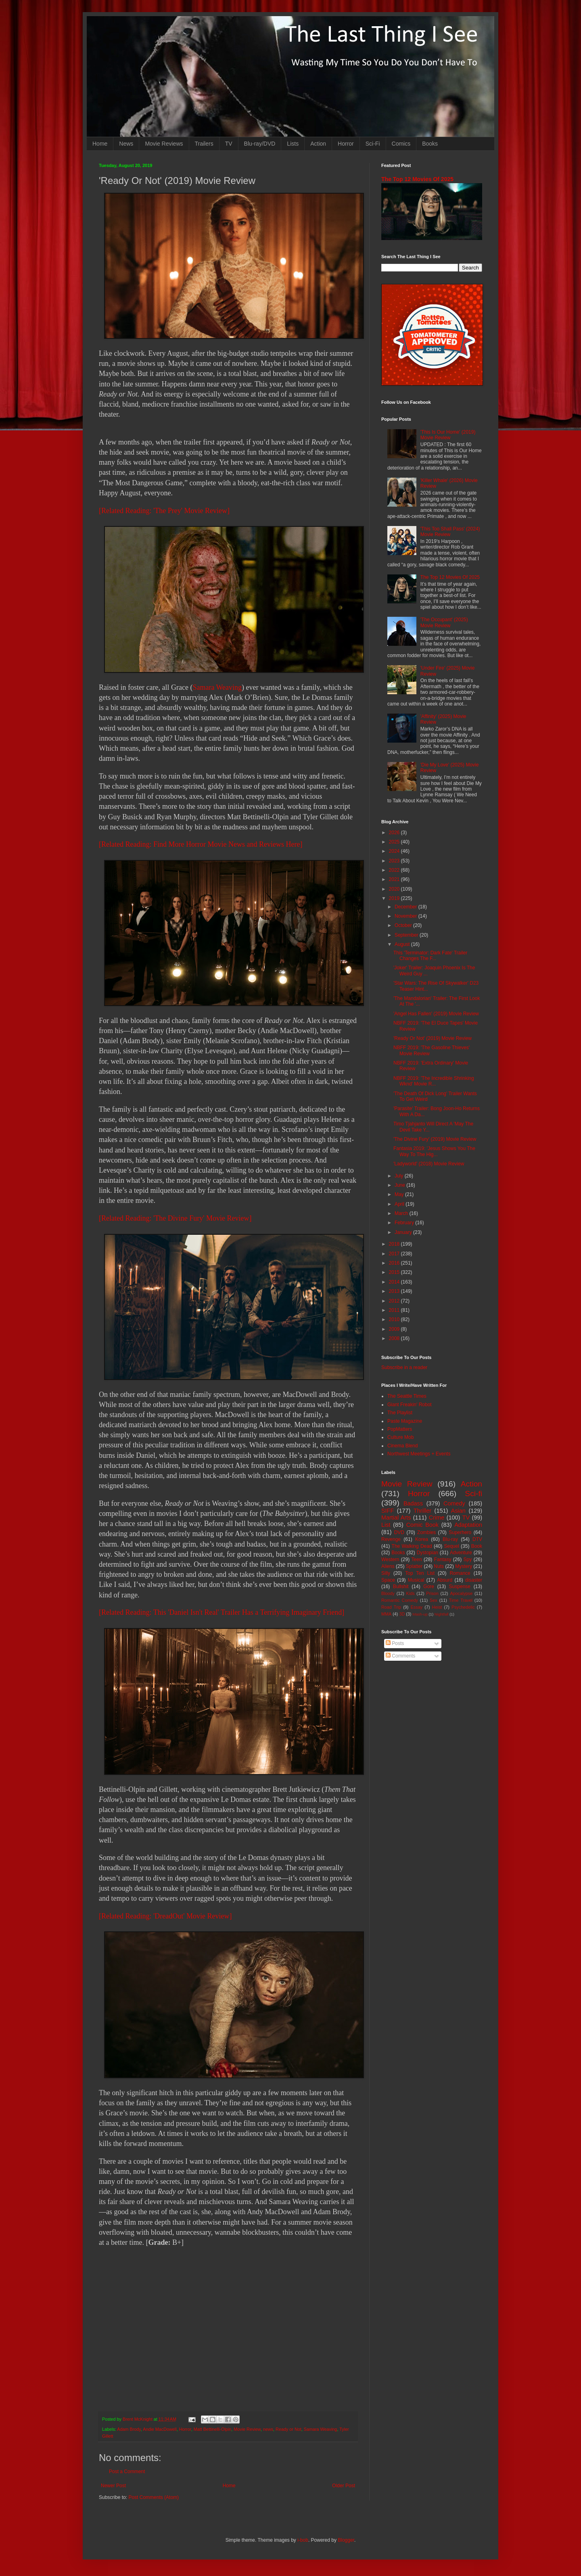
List (385, 1525)
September (407, 935)
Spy (468, 1559)
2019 (395, 898)
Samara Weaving (217, 687)
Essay (416, 1607)
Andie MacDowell (159, 2429)
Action (318, 143)
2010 (395, 1319)
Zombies (426, 1532)
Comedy (454, 1503)
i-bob (302, 2540)
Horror (346, 143)
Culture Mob (400, 1437)
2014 (395, 1282)
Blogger (346, 2540)
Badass (413, 1503)
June (400, 1185)
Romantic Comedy (399, 1600)
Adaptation (468, 1525)
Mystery (463, 1566)
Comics (401, 143)
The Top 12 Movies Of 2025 (417, 179)
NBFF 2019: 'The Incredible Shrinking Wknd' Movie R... (433, 1081)
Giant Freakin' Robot (409, 1404)
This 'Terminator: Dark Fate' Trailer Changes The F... (430, 955)
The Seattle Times (406, 1396)
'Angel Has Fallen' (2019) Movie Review (436, 1014)
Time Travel (460, 1600)
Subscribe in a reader (404, 1367)
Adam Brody (129, 2429)
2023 (395, 861)
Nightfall (442, 1614)
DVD (399, 1532)
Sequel (451, 1546)
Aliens (388, 1566)
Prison (432, 1593)
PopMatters (399, 1429)
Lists (293, 143)
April (400, 1204)
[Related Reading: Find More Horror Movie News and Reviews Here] (200, 844)
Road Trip (391, 1607)
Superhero (460, 1532)
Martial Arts (396, 1517)
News (126, 143)
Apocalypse (461, 1593)
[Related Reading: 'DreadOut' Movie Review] (165, 1916)
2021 (395, 879)
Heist (437, 1607)
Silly (385, 1573)
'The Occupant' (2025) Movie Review (444, 622)
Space (388, 1580)
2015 (395, 1272)
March (402, 1213)
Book (476, 1546)
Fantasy (442, 1559)
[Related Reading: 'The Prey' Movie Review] (164, 511)
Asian (458, 1510)
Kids (410, 1593)
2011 (395, 1310)
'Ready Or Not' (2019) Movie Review (432, 1038)
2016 (395, 1263)
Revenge (391, 1539)
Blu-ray (450, 1539)
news (268, 2429)
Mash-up (419, 1614)
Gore (428, 1586)
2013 (395, 1291)
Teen (417, 1559)
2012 (395, 1301)
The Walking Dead (412, 1546)
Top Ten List (420, 1573)
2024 (395, 851)
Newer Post (113, 2485)
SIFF (387, 1510)
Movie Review (247, 2429)
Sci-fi (473, 1493)
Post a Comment (127, 2471)
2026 (395, 832)
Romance (459, 1573)
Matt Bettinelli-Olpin (213, 2429)
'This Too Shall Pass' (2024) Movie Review (450, 531)
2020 (395, 889)
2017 (395, 1254)
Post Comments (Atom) (153, 2497)
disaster (473, 1580)
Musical (416, 1580)
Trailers (204, 143)
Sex (433, 1600)
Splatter (414, 1566)
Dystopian (427, 1552)
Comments (400, 1656)
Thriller (422, 1510)
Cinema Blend (402, 1446)
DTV (477, 1539)
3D (402, 1614)
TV (228, 143)
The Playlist (399, 1412)
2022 (395, 870)
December (406, 907)
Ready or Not (288, 2429)
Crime (436, 1517)
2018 (395, 1244)
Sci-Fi (373, 143)
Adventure (461, 1552)
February (405, 1222)
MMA (386, 1614)
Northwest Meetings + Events (418, 1454)
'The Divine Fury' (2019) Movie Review (434, 1139)
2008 (395, 1338)
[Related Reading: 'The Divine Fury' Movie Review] (175, 1218)
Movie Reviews (164, 143)
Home (99, 143)
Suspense (459, 1586)
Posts (395, 1643)
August (403, 944)
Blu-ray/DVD (260, 143)
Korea (421, 1539)
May (400, 1194)
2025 (395, 842)
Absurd (444, 1580)
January (404, 1232)
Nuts (439, 1566)
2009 (395, 1329)
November (406, 916)
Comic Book (422, 1525)
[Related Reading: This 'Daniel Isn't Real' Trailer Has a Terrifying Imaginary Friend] (221, 1612)
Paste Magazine (404, 1421)
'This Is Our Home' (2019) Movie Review (448, 434)
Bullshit (401, 1586)
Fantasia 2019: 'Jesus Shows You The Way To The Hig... (434, 1151)
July (400, 1176)
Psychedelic (463, 1607)
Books (430, 143)
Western (390, 1559)
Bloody (388, 1593)
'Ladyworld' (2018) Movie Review (428, 1164)
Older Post (343, 2485)
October (404, 925)
